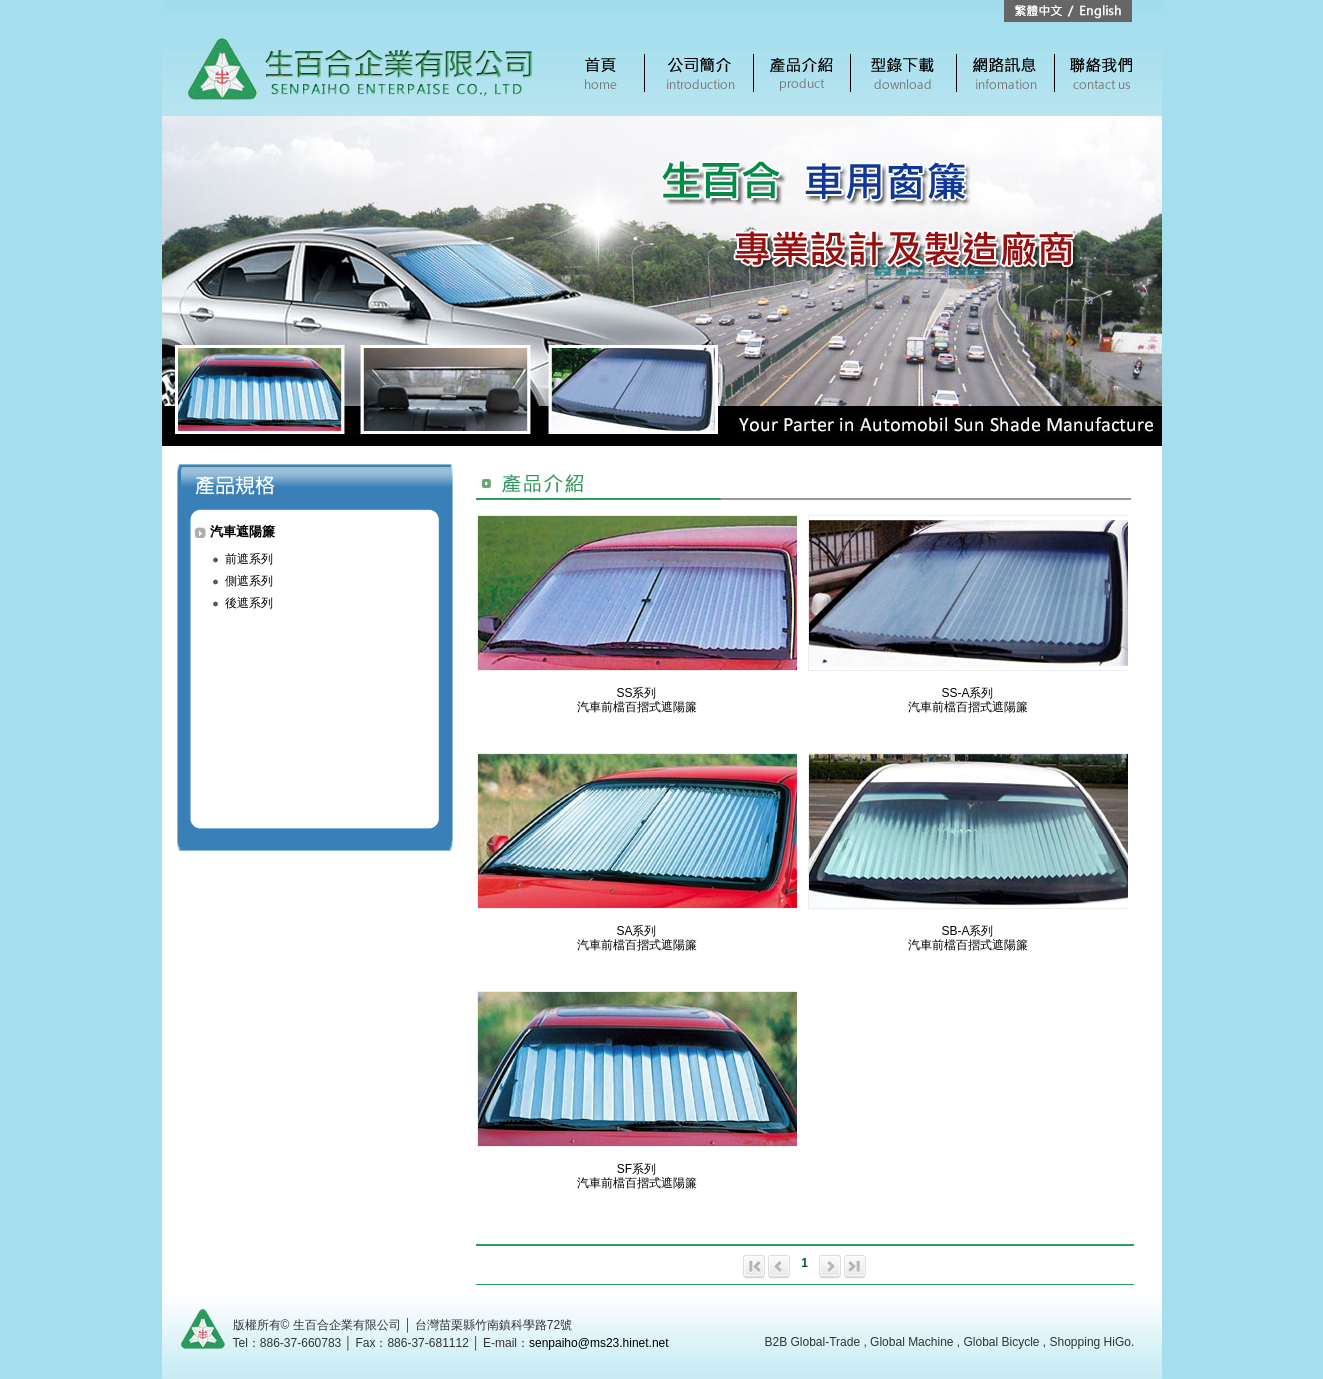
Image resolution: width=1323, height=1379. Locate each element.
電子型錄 (903, 73)
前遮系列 (249, 559)
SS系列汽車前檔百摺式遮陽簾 (637, 700)
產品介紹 (802, 73)
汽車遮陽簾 (242, 531)
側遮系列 (249, 581)
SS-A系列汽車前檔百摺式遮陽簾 (968, 700)
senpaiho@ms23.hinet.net (599, 1343)
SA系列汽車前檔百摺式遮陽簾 (637, 938)
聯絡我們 (1101, 73)
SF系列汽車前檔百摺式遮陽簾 (637, 1176)
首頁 (601, 73)
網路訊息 (1005, 73)
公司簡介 (699, 73)
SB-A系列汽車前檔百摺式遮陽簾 (968, 938)
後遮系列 (249, 603)
